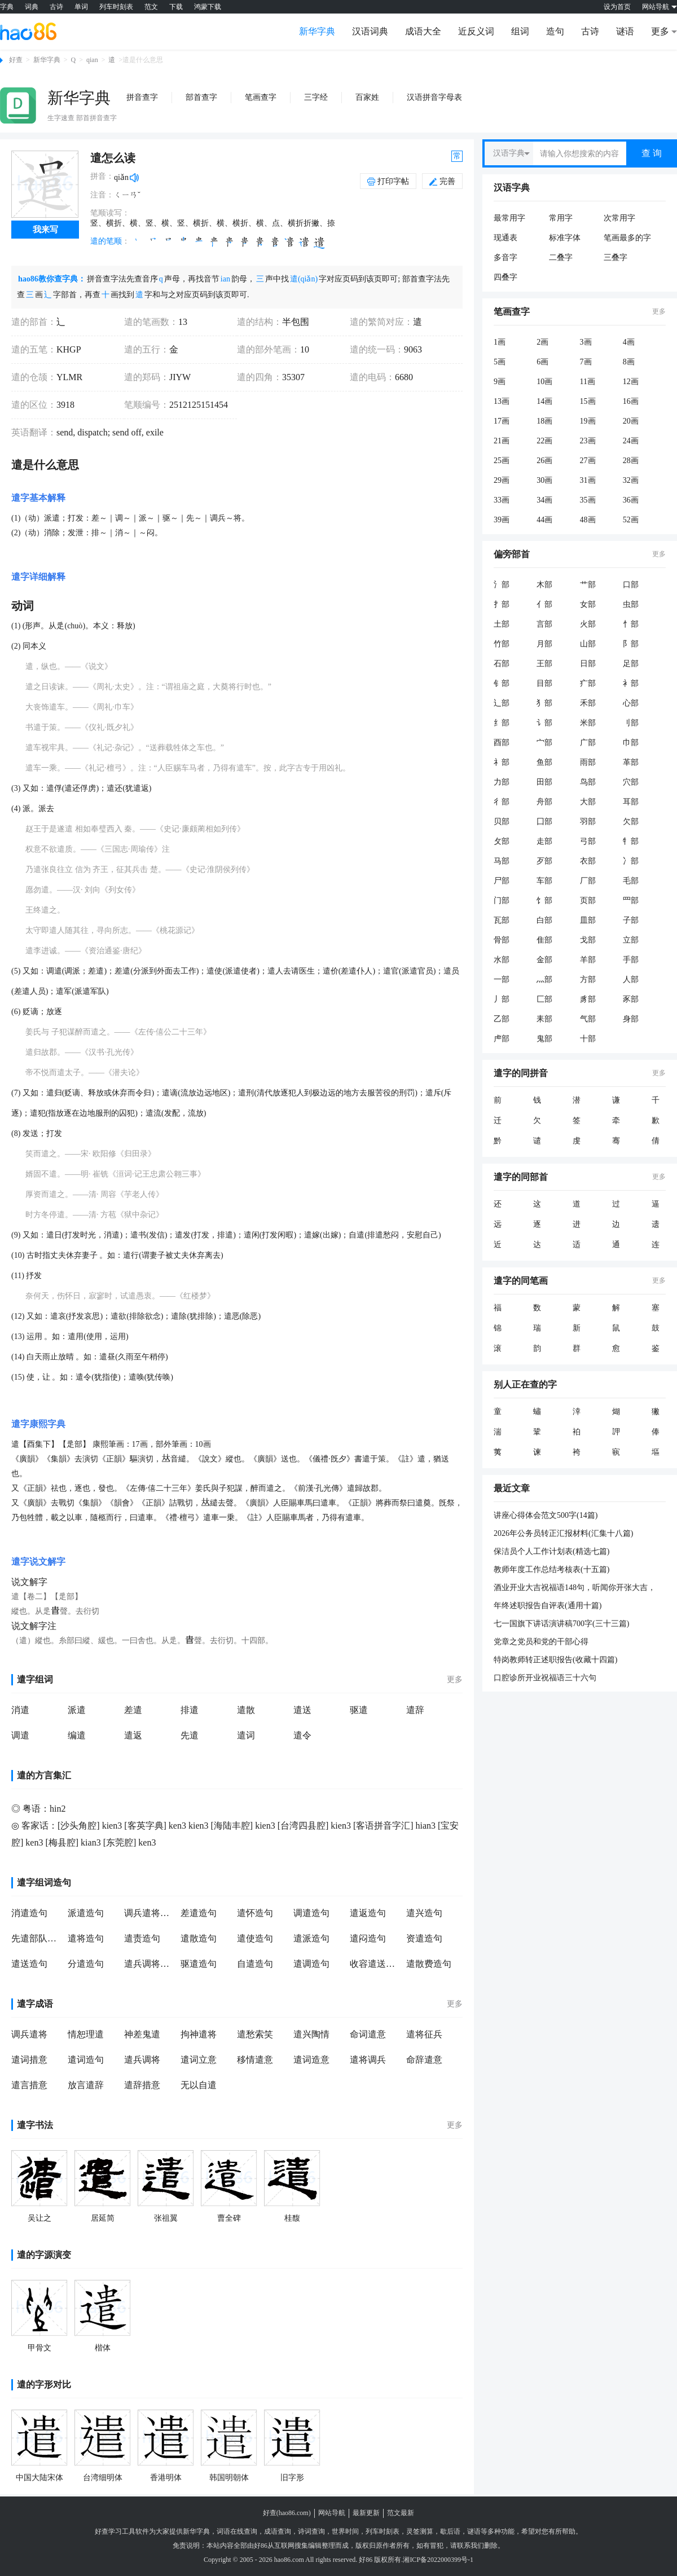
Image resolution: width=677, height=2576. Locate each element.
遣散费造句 (428, 1964)
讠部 (544, 723)
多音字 (505, 257)
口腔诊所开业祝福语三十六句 (545, 1678)
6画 (542, 362)
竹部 (501, 644)
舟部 (544, 802)
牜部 (631, 841)
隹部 (544, 940)
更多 (455, 1679)
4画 (629, 342)
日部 (588, 663)
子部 (631, 920)
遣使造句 (255, 1938)
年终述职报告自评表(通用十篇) (547, 1605)
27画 (588, 460)
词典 (31, 7)
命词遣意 (368, 2034)
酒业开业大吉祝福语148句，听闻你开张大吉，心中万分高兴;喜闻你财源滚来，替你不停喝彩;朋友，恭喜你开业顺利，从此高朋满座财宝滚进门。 (577, 1588)
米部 (588, 723)
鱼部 (544, 762)
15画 (588, 401)
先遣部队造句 (36, 1938)
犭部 (544, 703)
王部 (544, 663)
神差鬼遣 (142, 2034)
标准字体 (565, 238)
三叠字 (615, 257)
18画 (544, 421)
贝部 (501, 821)
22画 (544, 441)
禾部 (588, 703)
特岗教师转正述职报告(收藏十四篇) (555, 1659)
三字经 (316, 97)
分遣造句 (86, 1964)
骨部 (501, 940)
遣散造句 (199, 1938)
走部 (544, 841)
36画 (631, 500)
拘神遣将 (199, 2034)
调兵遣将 (29, 2034)
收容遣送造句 (375, 1964)
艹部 (588, 584)
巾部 (631, 742)
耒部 (544, 1019)
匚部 (544, 999)
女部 (588, 604)
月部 (544, 644)
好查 (16, 60)
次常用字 (619, 218)
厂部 (588, 881)
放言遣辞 (86, 2085)
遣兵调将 (142, 2059)
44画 (544, 520)
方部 (588, 979)
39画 (501, 520)
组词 (520, 31)
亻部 (544, 604)
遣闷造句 (368, 1938)
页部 (588, 900)
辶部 (501, 703)
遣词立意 (199, 2059)
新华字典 (317, 31)
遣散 (246, 1710)
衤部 (631, 683)
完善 (442, 181)
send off (126, 432)
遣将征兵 (424, 2034)
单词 (81, 7)
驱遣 (359, 1710)
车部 (544, 881)
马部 (501, 861)
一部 (501, 979)
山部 (588, 644)
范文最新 (400, 2513)
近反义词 (476, 31)
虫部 (631, 604)
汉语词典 (370, 31)
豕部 (631, 999)
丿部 (501, 999)
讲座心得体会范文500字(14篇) (545, 1515)
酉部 (501, 742)
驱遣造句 (199, 1964)
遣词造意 (311, 2059)
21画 (501, 441)
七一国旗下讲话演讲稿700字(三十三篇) (561, 1623)
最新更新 (366, 2513)
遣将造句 (86, 1938)
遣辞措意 (142, 2085)
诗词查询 (311, 2531)
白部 (544, 920)
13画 (501, 401)
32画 (631, 480)
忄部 (631, 624)
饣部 (544, 900)
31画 (588, 480)
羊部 (588, 959)
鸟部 (588, 782)
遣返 (133, 1735)
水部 (501, 959)
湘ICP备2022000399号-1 (438, 2560)
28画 (631, 460)
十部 (588, 1038)
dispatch (91, 432)
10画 (544, 381)
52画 (631, 520)
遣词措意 (29, 2059)
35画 (588, 500)
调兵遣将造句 (149, 1913)
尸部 (501, 881)
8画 (629, 362)
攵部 (501, 841)
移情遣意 (255, 2059)
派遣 (77, 1710)
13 (182, 322)
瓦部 (501, 920)
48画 (588, 520)
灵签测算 (419, 2531)
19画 (588, 421)
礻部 (501, 762)
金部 (544, 959)
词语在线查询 (237, 2531)
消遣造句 (29, 1913)
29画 (501, 480)
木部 (544, 584)
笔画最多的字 (627, 238)
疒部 (588, 683)
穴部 (631, 782)
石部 (501, 663)
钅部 (501, 683)
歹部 (544, 861)
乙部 (501, 1019)
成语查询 (277, 2531)
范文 (151, 7)
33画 (501, 500)
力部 (501, 782)
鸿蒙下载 (207, 7)
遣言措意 (29, 2085)
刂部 (631, 723)
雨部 (588, 762)
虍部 (501, 1038)
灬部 (544, 979)
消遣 (20, 1710)
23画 (588, 441)
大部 (588, 802)
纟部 (501, 723)
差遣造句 (199, 1913)
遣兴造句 (424, 1913)
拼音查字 (142, 97)
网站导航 (331, 2513)
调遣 (20, 1735)
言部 (544, 624)
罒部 (631, 900)
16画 (631, 401)
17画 (501, 421)
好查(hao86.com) (287, 2513)
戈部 (588, 940)
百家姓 (367, 97)
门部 (501, 900)
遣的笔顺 (106, 241)
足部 (631, 663)
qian (92, 60)
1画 (499, 342)
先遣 (190, 1735)
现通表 (505, 238)
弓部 (588, 841)
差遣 (133, 1710)
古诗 (56, 7)
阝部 (631, 644)
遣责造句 (142, 1938)
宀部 (544, 742)
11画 (587, 381)
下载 (176, 7)
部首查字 (201, 97)
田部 (544, 782)
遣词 (246, 1735)
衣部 (588, 861)
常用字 (561, 218)
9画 (499, 381)
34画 (544, 500)
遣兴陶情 (311, 2034)
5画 (499, 362)
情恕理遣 (86, 2034)
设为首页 (617, 7)
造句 (555, 31)
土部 (501, 624)
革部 (631, 762)
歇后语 (450, 2531)
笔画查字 (260, 97)
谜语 (625, 31)
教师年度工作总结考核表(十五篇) (551, 1569)
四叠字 (505, 277)
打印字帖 (393, 181)
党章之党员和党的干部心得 (541, 1641)
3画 (586, 342)
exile (154, 432)
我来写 (45, 229)
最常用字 (509, 218)
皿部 (588, 920)
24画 (631, 441)
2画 (542, 342)
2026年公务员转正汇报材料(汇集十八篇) (563, 1533)
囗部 (544, 821)
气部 (588, 1019)
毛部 (631, 881)
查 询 (651, 153)
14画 (544, 401)
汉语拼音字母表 (434, 97)
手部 (631, 959)
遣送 (302, 1710)
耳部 (631, 802)
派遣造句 (86, 1913)
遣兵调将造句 (149, 1964)
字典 (7, 7)
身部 (631, 1019)
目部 (544, 683)
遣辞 (415, 1710)
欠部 (631, 821)
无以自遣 (199, 2085)
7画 (586, 362)
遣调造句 (311, 1964)
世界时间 (345, 2531)
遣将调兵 (368, 2059)
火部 (588, 624)
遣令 (302, 1735)
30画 (544, 480)
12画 (631, 381)
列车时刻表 (116, 7)
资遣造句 (424, 1938)
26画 (544, 460)
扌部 (501, 604)
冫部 (631, 861)
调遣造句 (311, 1913)
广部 (588, 742)
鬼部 (544, 1038)
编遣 (77, 1735)
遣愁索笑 (255, 2034)
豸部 (588, 999)
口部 (631, 584)
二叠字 (561, 257)
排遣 (190, 1710)
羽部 (588, 821)
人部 (631, 979)
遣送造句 (29, 1964)
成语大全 (423, 31)
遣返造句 (368, 1913)
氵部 (501, 584)
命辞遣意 (424, 2059)
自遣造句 (255, 1964)
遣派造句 (311, 1938)
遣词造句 (86, 2059)
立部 (631, 940)
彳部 (501, 802)
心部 (631, 703)
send (64, 432)
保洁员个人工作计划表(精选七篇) (551, 1551)
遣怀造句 (255, 1913)
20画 (631, 421)
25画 (501, 460)
